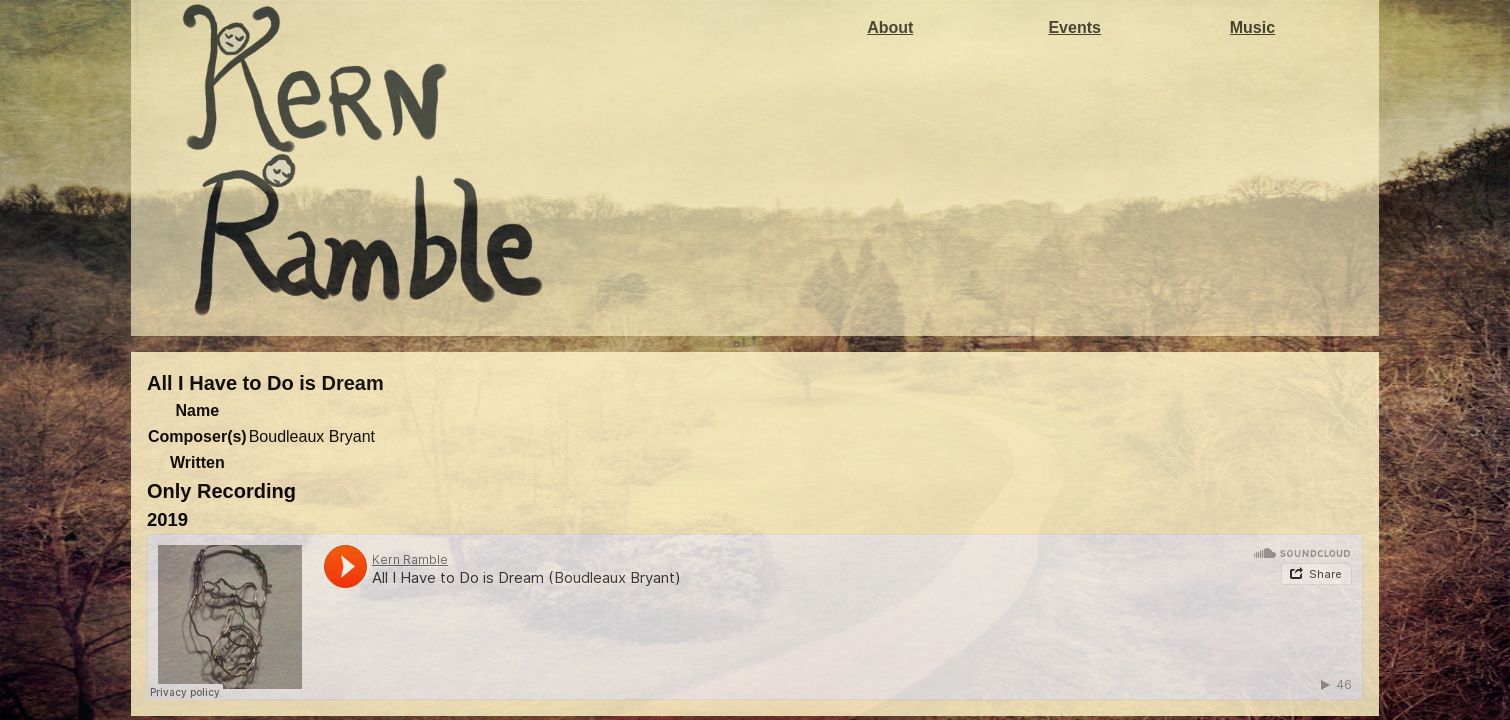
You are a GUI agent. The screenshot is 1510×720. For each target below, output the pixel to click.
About (890, 27)
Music (1252, 27)
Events (1074, 27)
